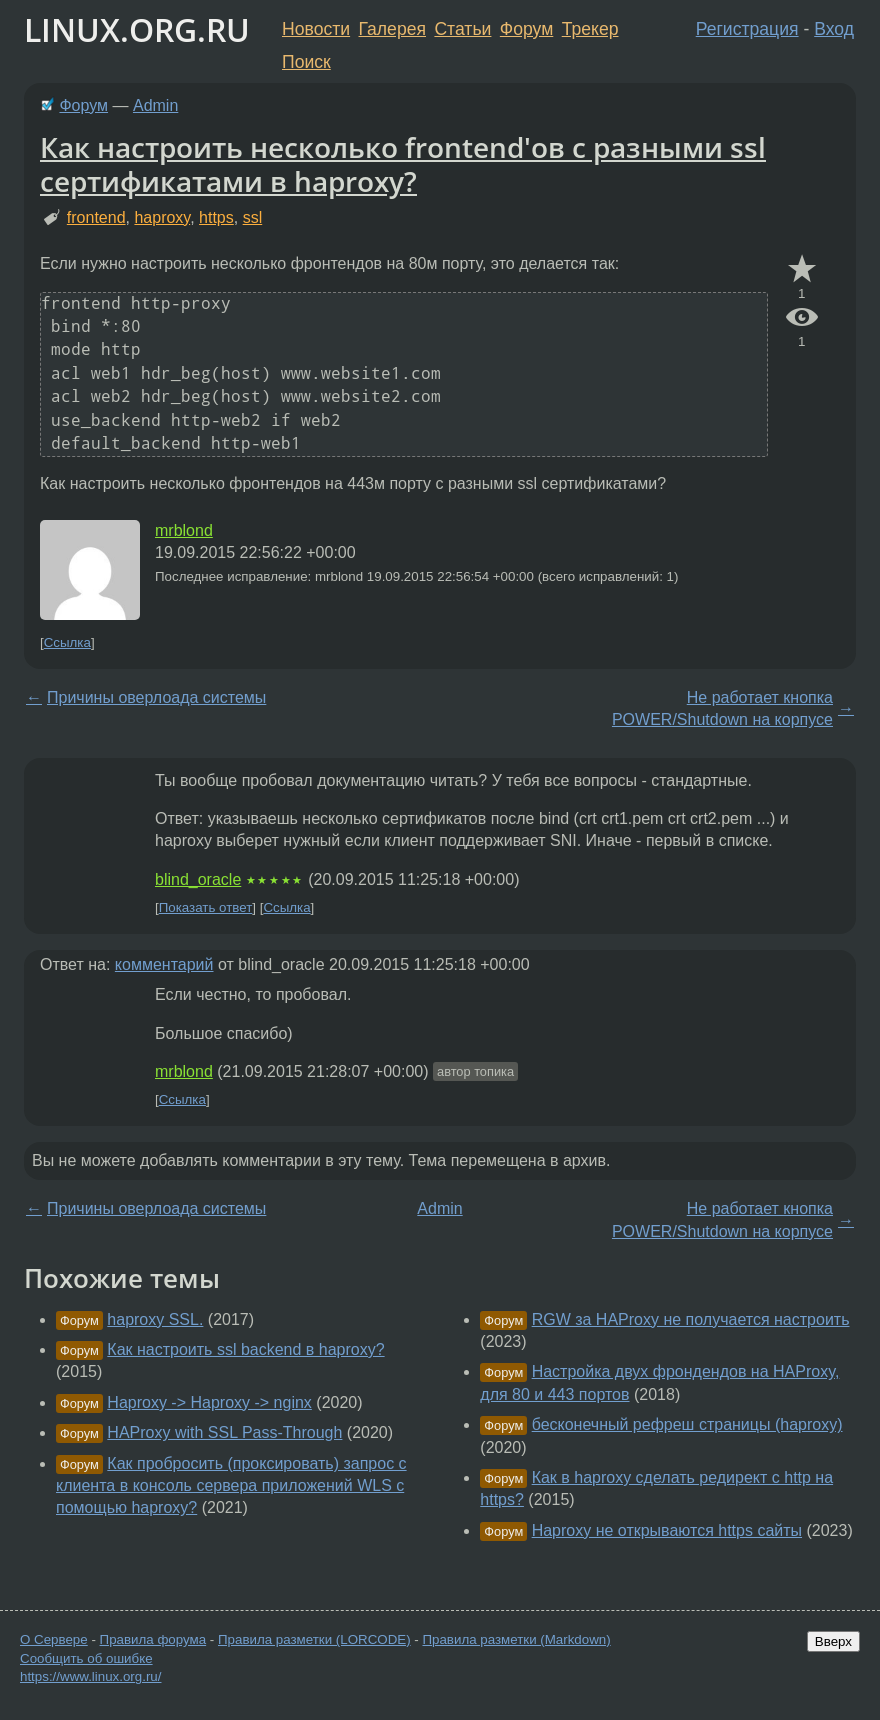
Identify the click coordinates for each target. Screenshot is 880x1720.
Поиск (306, 62)
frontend (96, 217)
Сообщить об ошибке (86, 1658)
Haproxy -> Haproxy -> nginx (209, 1402)
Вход (834, 29)
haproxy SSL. (155, 1319)
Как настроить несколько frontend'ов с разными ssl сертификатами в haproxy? (403, 164)
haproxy (162, 217)
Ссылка (67, 642)
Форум (526, 29)
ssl (253, 217)
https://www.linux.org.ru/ (90, 1676)
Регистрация (747, 29)
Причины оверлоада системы (156, 697)
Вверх (833, 1641)
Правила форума (153, 1639)
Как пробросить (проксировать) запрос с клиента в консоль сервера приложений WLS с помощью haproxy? (231, 1486)
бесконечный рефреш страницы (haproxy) (687, 1424)
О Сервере (54, 1639)
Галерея (392, 29)
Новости (316, 29)
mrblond (184, 530)
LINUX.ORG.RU (137, 29)
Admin (155, 105)
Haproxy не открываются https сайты (667, 1530)
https (216, 217)
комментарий (164, 964)
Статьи (462, 29)
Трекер (590, 29)
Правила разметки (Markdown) (516, 1639)
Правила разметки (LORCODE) (314, 1639)
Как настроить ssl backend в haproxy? (245, 1349)
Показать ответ (206, 907)
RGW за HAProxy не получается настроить (691, 1319)
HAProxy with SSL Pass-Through (224, 1432)
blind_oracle (198, 879)
